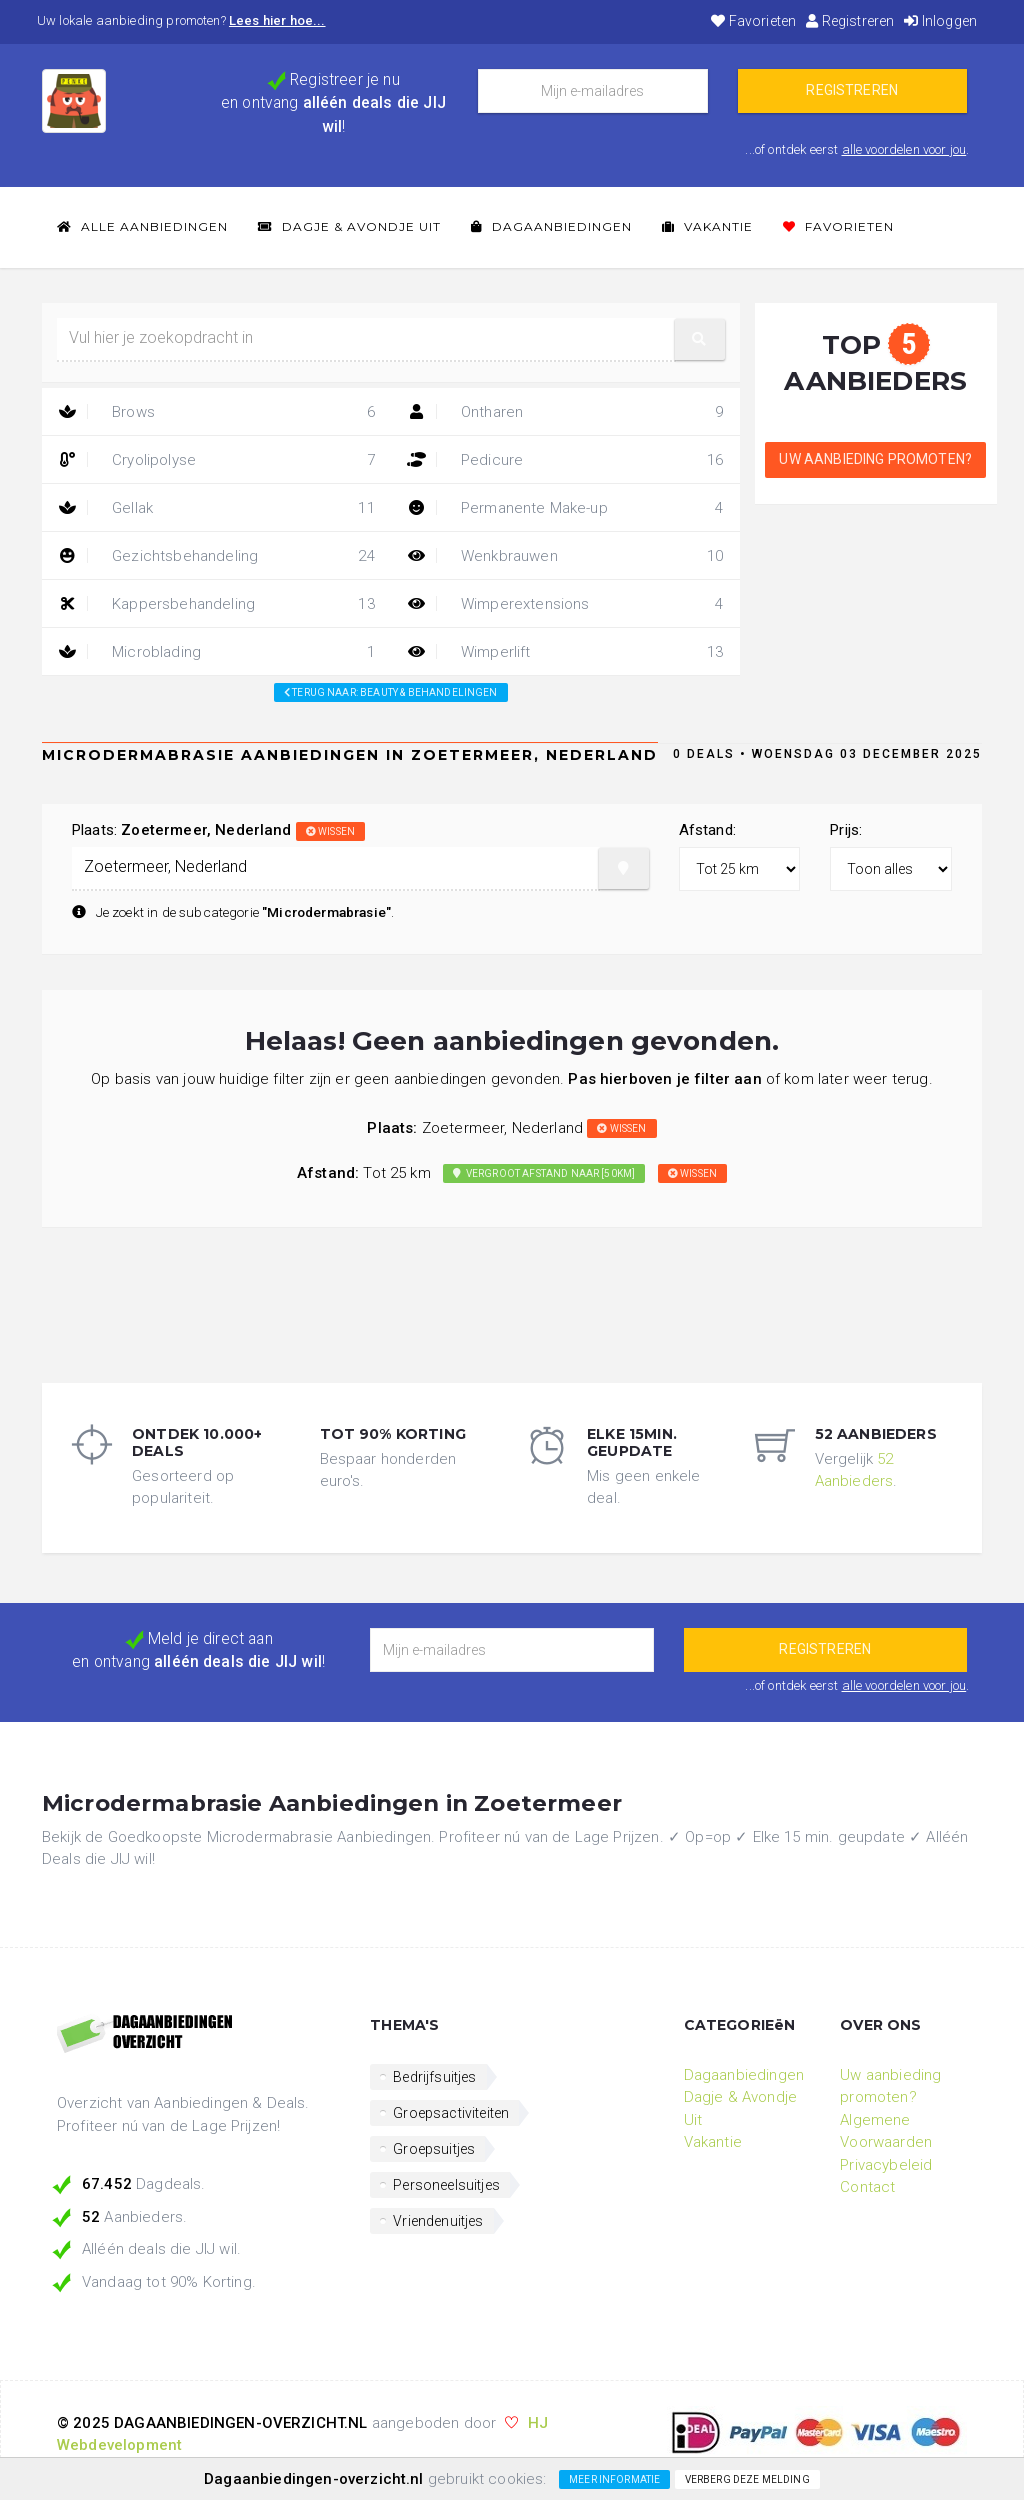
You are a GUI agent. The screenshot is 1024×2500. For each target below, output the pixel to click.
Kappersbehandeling (216, 604)
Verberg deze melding (747, 2479)
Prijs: (846, 830)
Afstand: (707, 830)
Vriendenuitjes (438, 2221)
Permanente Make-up (565, 508)
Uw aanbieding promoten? (875, 459)
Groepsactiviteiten (451, 2113)
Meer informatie (614, 2479)
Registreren (850, 21)
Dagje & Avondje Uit (349, 226)
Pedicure (565, 460)
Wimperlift (565, 652)
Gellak (216, 508)
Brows (216, 412)
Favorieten (753, 21)
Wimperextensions (565, 604)
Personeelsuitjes (446, 2185)
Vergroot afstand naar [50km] (544, 1173)
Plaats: (218, 830)
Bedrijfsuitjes (434, 2077)
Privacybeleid (886, 2165)
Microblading (216, 652)
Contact (867, 2187)
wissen (330, 831)
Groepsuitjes (434, 2149)
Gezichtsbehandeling (216, 556)
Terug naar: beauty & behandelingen (391, 692)
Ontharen (565, 412)
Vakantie (707, 226)
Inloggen (940, 21)
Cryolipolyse (216, 460)
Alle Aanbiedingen (142, 226)
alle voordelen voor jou (904, 149)
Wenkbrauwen (565, 556)
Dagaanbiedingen (551, 226)
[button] (700, 339)
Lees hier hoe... (277, 20)
